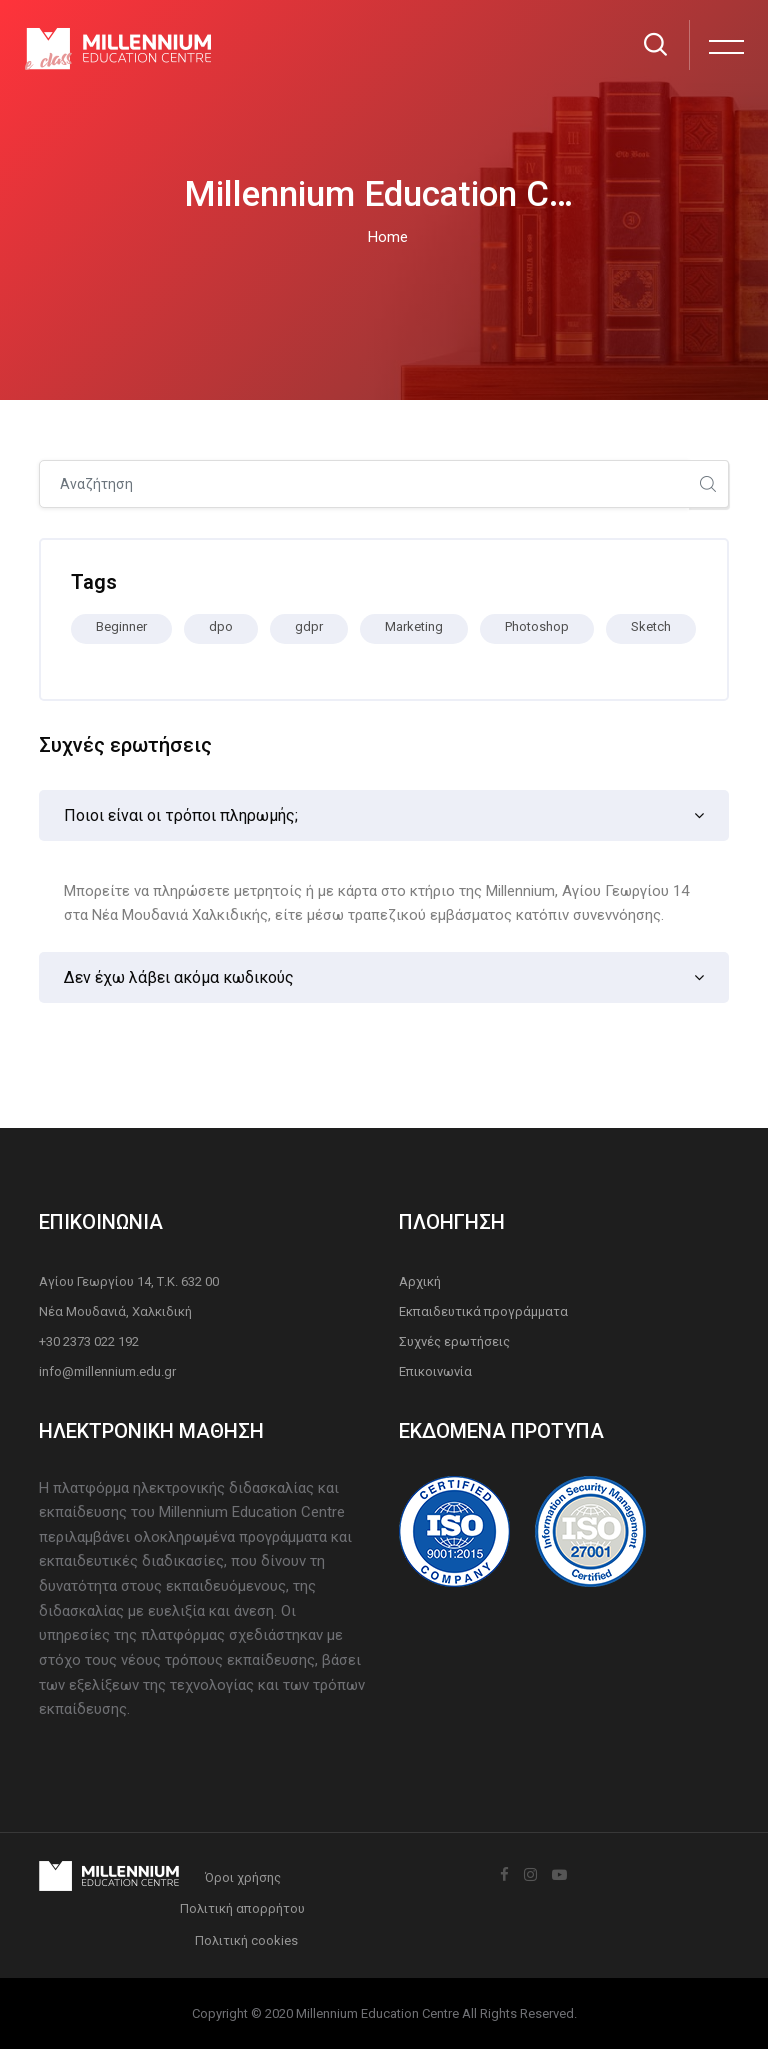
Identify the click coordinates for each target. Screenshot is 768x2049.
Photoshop (537, 626)
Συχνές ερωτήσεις (454, 1341)
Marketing (414, 626)
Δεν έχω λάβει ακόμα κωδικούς (179, 977)
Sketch (651, 626)
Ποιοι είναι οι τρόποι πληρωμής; (181, 815)
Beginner (121, 626)
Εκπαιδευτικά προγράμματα (483, 1311)
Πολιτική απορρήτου (242, 1908)
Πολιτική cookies (246, 1940)
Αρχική (420, 1281)
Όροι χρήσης (243, 1877)
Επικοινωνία (435, 1371)
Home (388, 237)
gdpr (309, 626)
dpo (221, 626)
